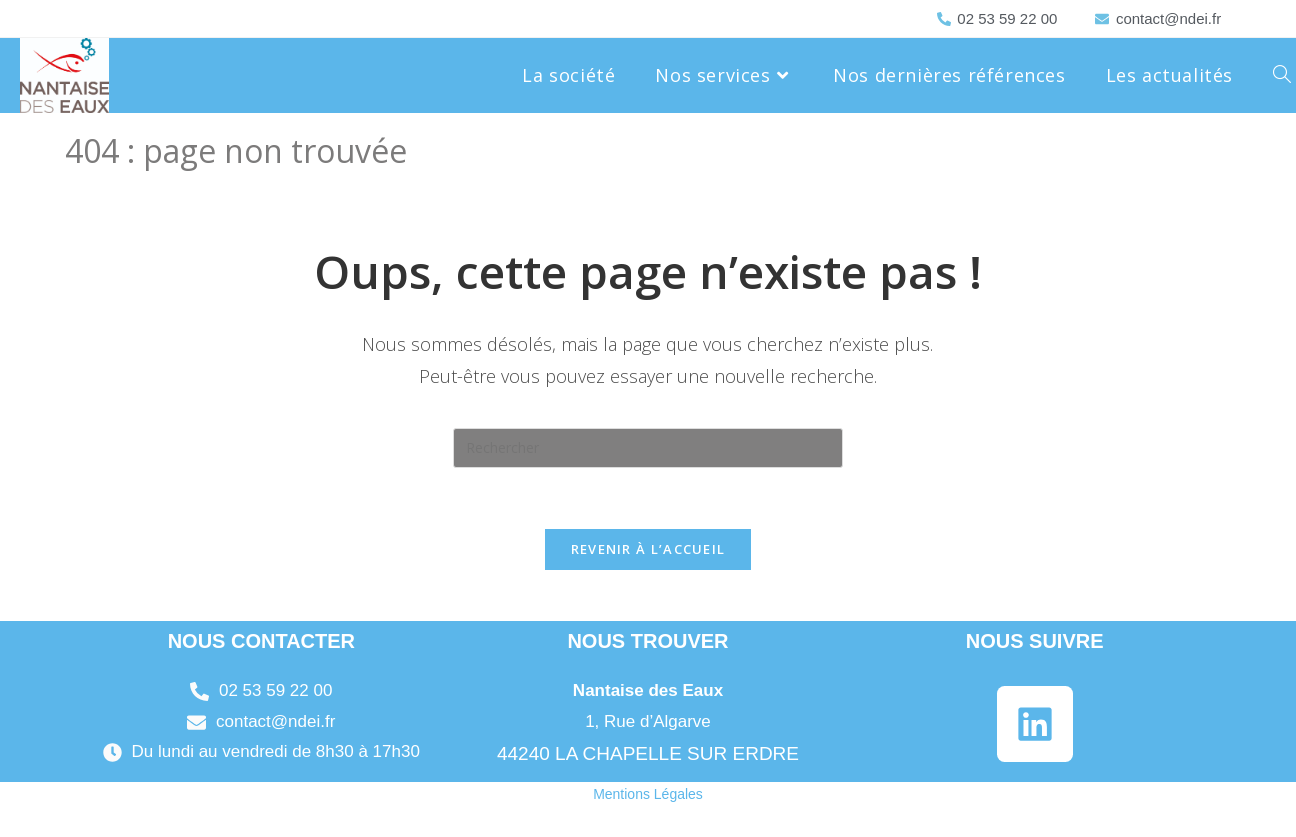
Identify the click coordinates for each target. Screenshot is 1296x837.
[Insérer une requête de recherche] (648, 448)
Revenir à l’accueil (648, 549)
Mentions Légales (648, 794)
